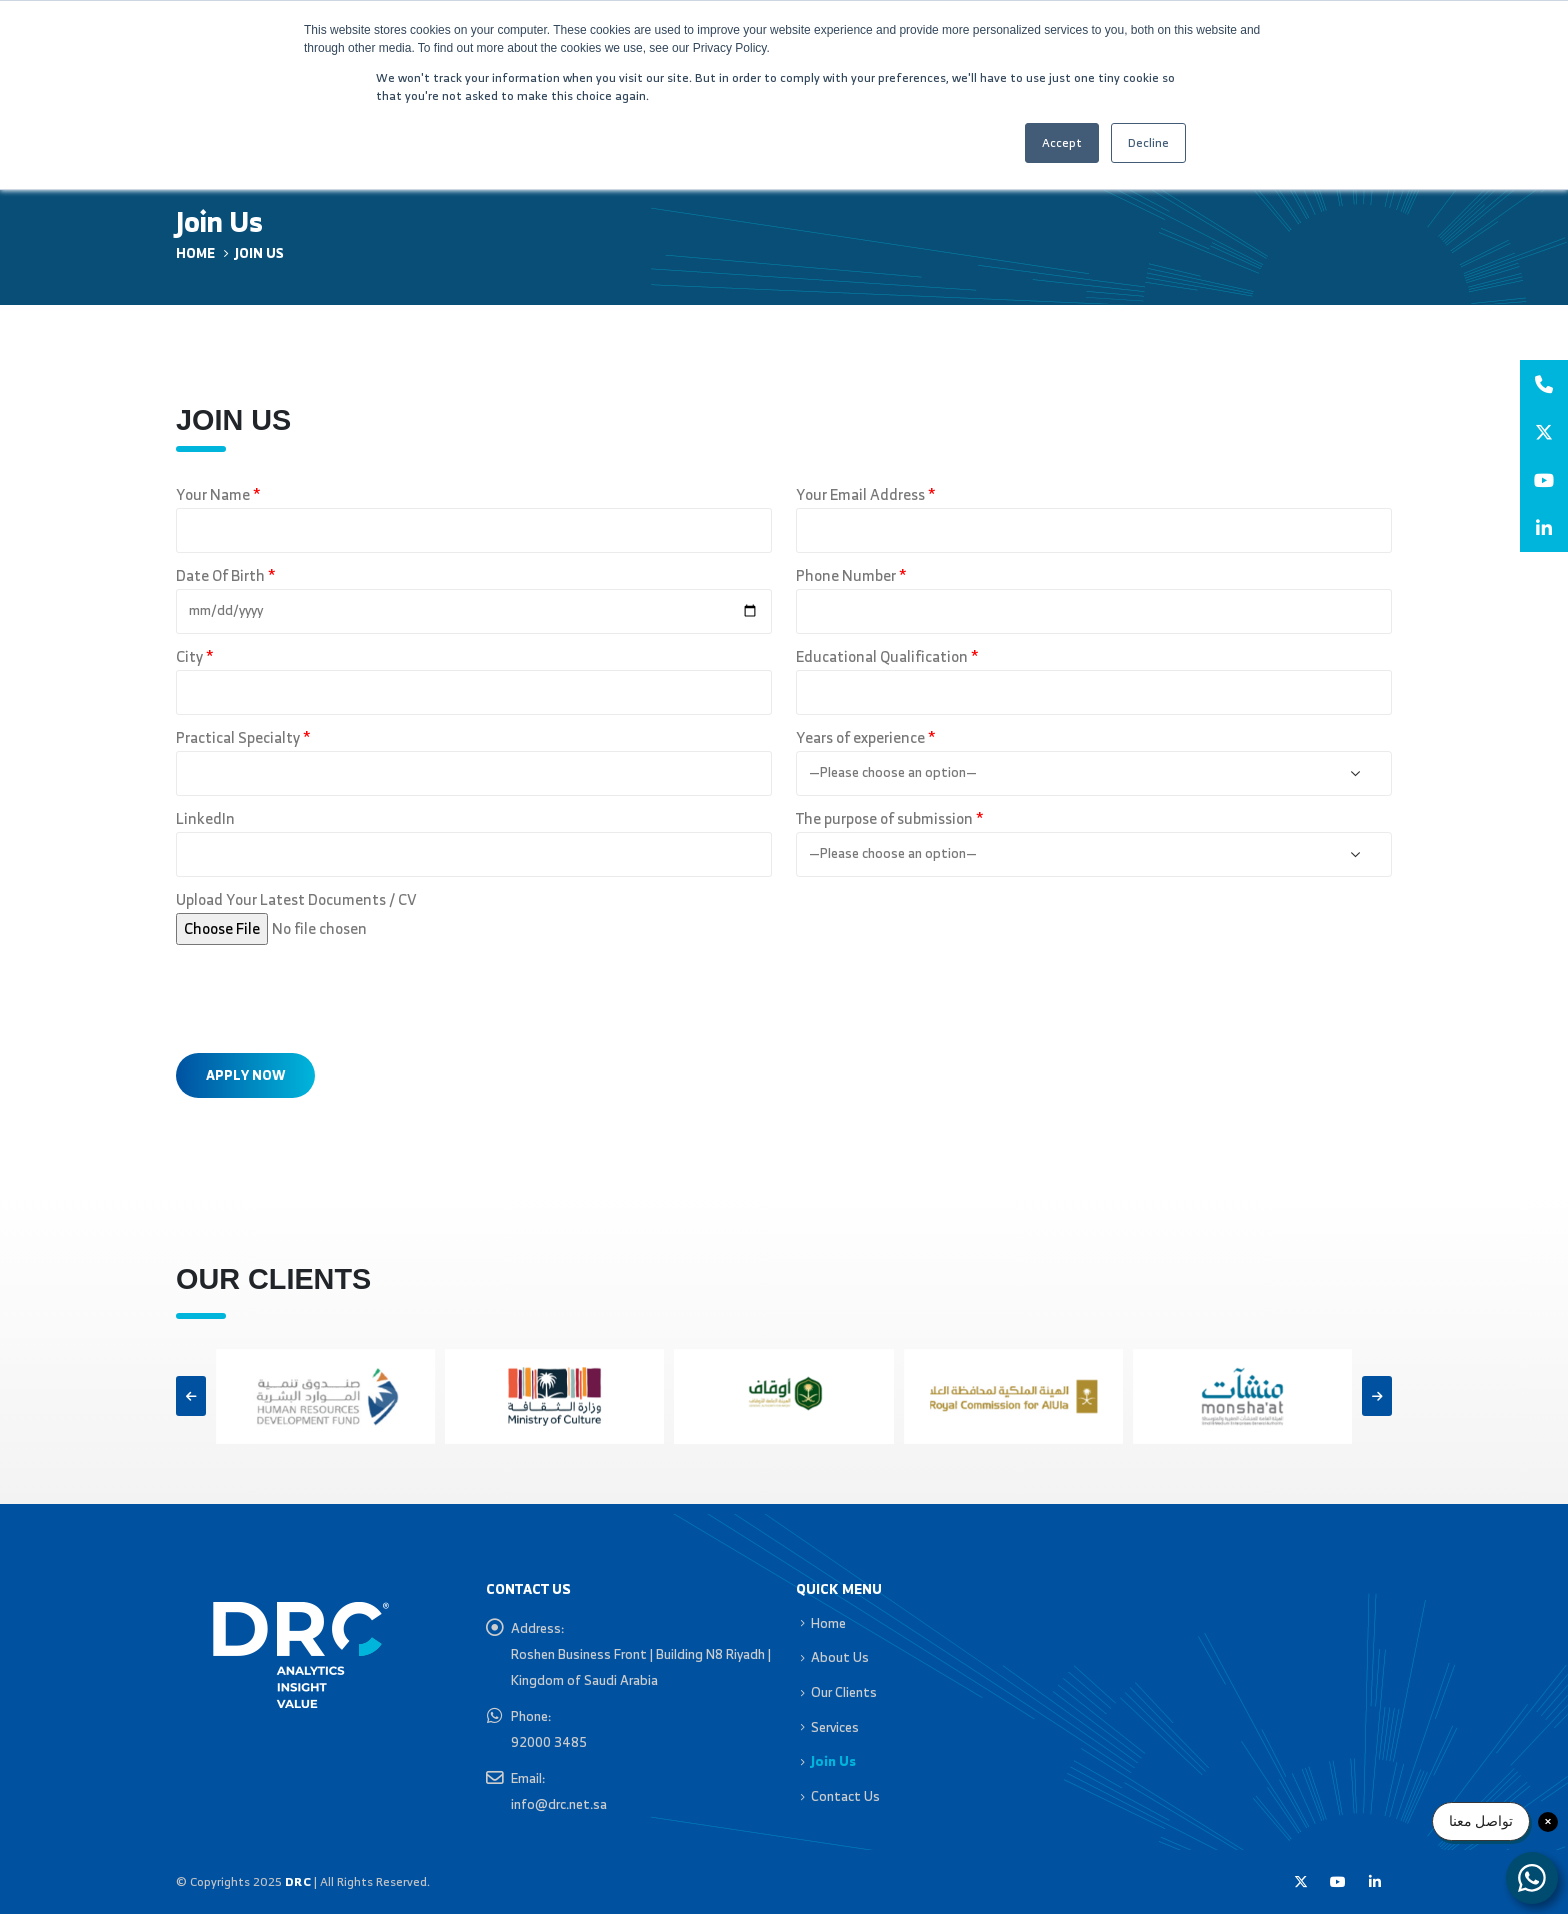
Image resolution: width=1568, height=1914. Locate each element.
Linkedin (1375, 1882)
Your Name (218, 495)
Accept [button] (1062, 142)
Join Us (833, 1761)
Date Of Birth (225, 576)
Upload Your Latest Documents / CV (296, 900)
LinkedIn (205, 819)
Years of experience (865, 738)
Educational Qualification (887, 657)
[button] (191, 1396)
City (194, 657)
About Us (840, 1657)
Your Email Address (865, 495)
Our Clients (844, 1692)
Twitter (1301, 1882)
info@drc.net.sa (559, 1804)
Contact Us (845, 1796)
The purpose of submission (889, 819)
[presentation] (328, 994)
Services (835, 1727)
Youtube (1338, 1882)
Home (828, 1623)
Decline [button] (1148, 142)
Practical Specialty (243, 738)
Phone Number (851, 576)
